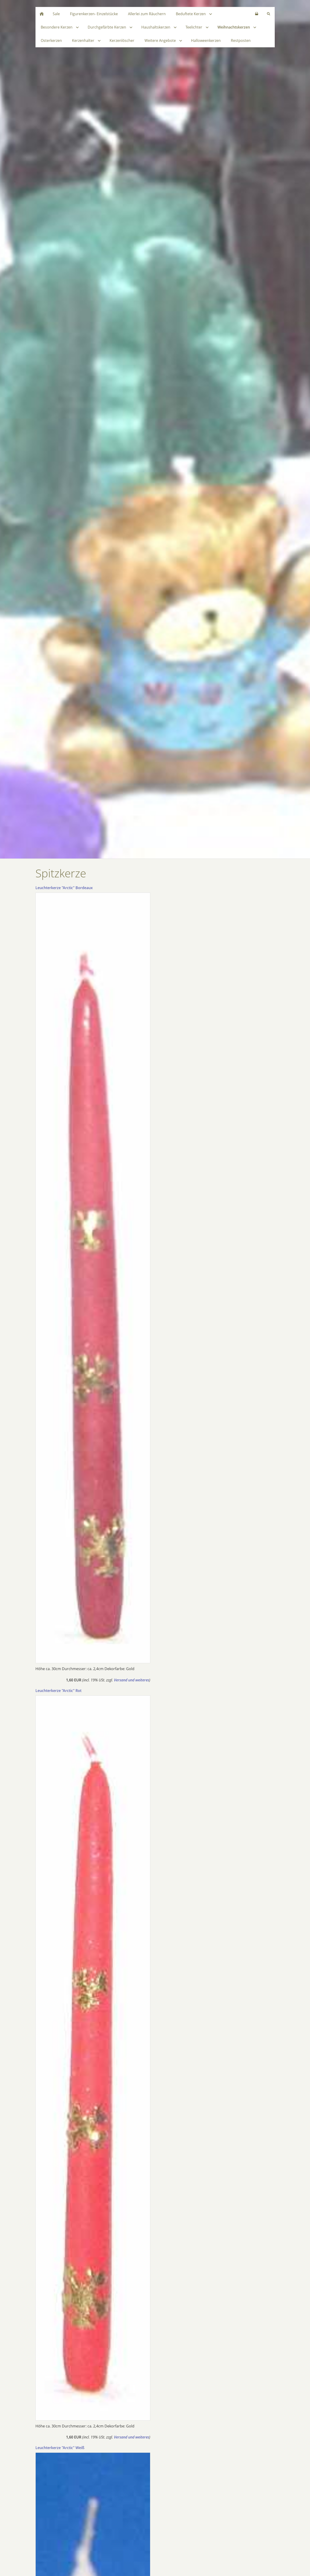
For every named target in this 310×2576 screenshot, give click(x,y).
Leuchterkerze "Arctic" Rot (58, 1690)
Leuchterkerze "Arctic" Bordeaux (64, 887)
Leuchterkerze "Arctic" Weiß (59, 2447)
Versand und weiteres (131, 1680)
